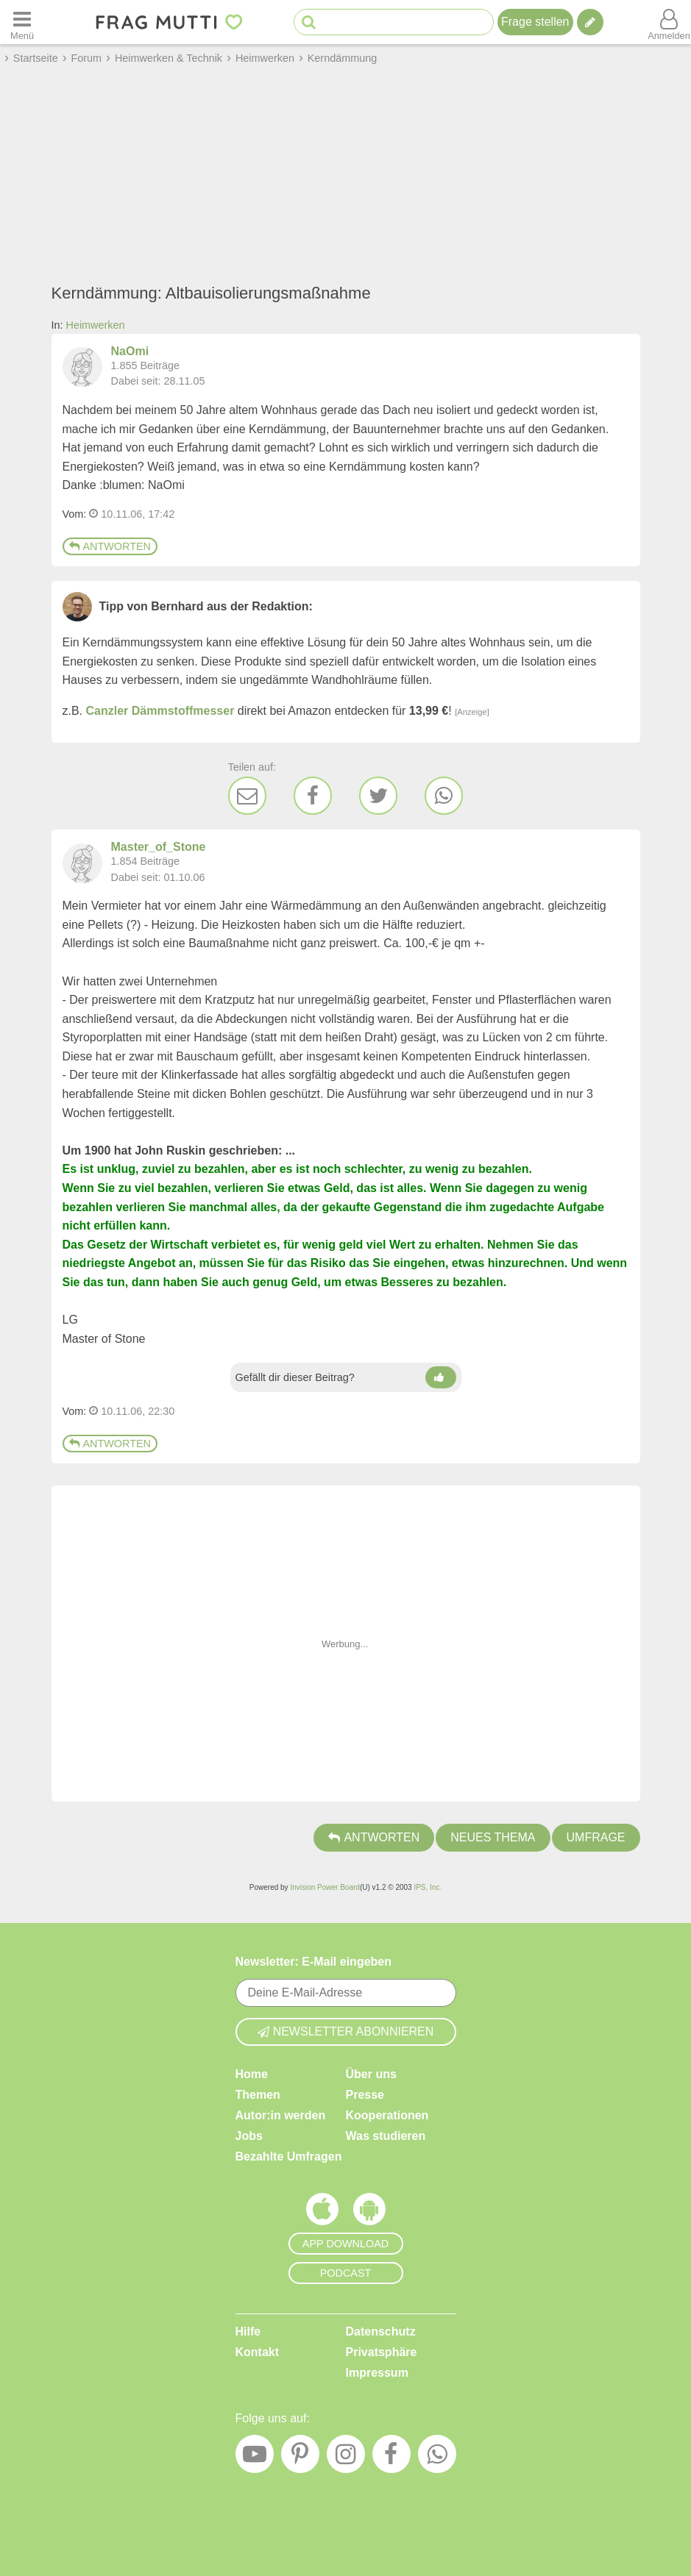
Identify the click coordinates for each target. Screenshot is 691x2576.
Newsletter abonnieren (346, 2031)
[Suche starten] (308, 22)
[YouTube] (254, 2457)
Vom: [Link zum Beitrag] (75, 514)
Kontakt (257, 2352)
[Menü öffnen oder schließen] (22, 22)
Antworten (110, 546)
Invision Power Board (325, 1887)
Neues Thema (492, 1837)
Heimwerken (95, 325)
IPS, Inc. (428, 1887)
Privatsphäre (381, 2352)
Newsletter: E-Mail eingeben (313, 1961)
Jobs (249, 2136)
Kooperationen (387, 2115)
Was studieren (386, 2136)
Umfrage (596, 1837)
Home (251, 2074)
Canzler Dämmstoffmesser (160, 710)
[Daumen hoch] (440, 1377)
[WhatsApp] (444, 796)
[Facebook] (313, 796)
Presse (365, 2094)
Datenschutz (381, 2331)
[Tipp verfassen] (590, 22)
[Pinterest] (300, 2457)
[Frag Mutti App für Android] (369, 2213)
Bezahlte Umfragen (288, 2156)
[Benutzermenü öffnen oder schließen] (669, 22)
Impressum (377, 2372)
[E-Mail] (247, 796)
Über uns (371, 2074)
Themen (257, 2094)
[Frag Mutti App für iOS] (322, 2213)
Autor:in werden (280, 2115)
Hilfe (248, 2331)
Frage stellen (535, 21)
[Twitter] (378, 796)
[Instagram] (346, 2457)
